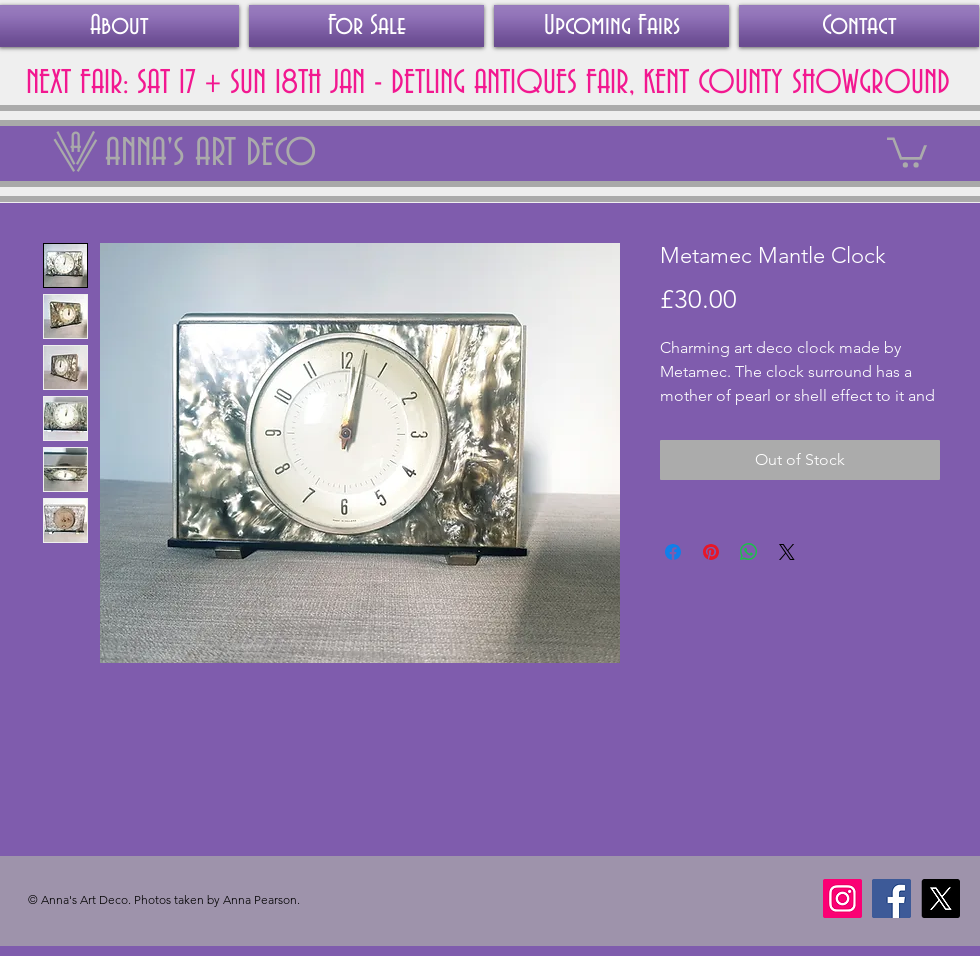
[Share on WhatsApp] (749, 552)
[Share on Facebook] (673, 552)
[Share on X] (787, 552)
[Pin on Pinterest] (711, 552)
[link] (907, 151)
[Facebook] (891, 898)
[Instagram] (842, 898)
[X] (940, 898)
